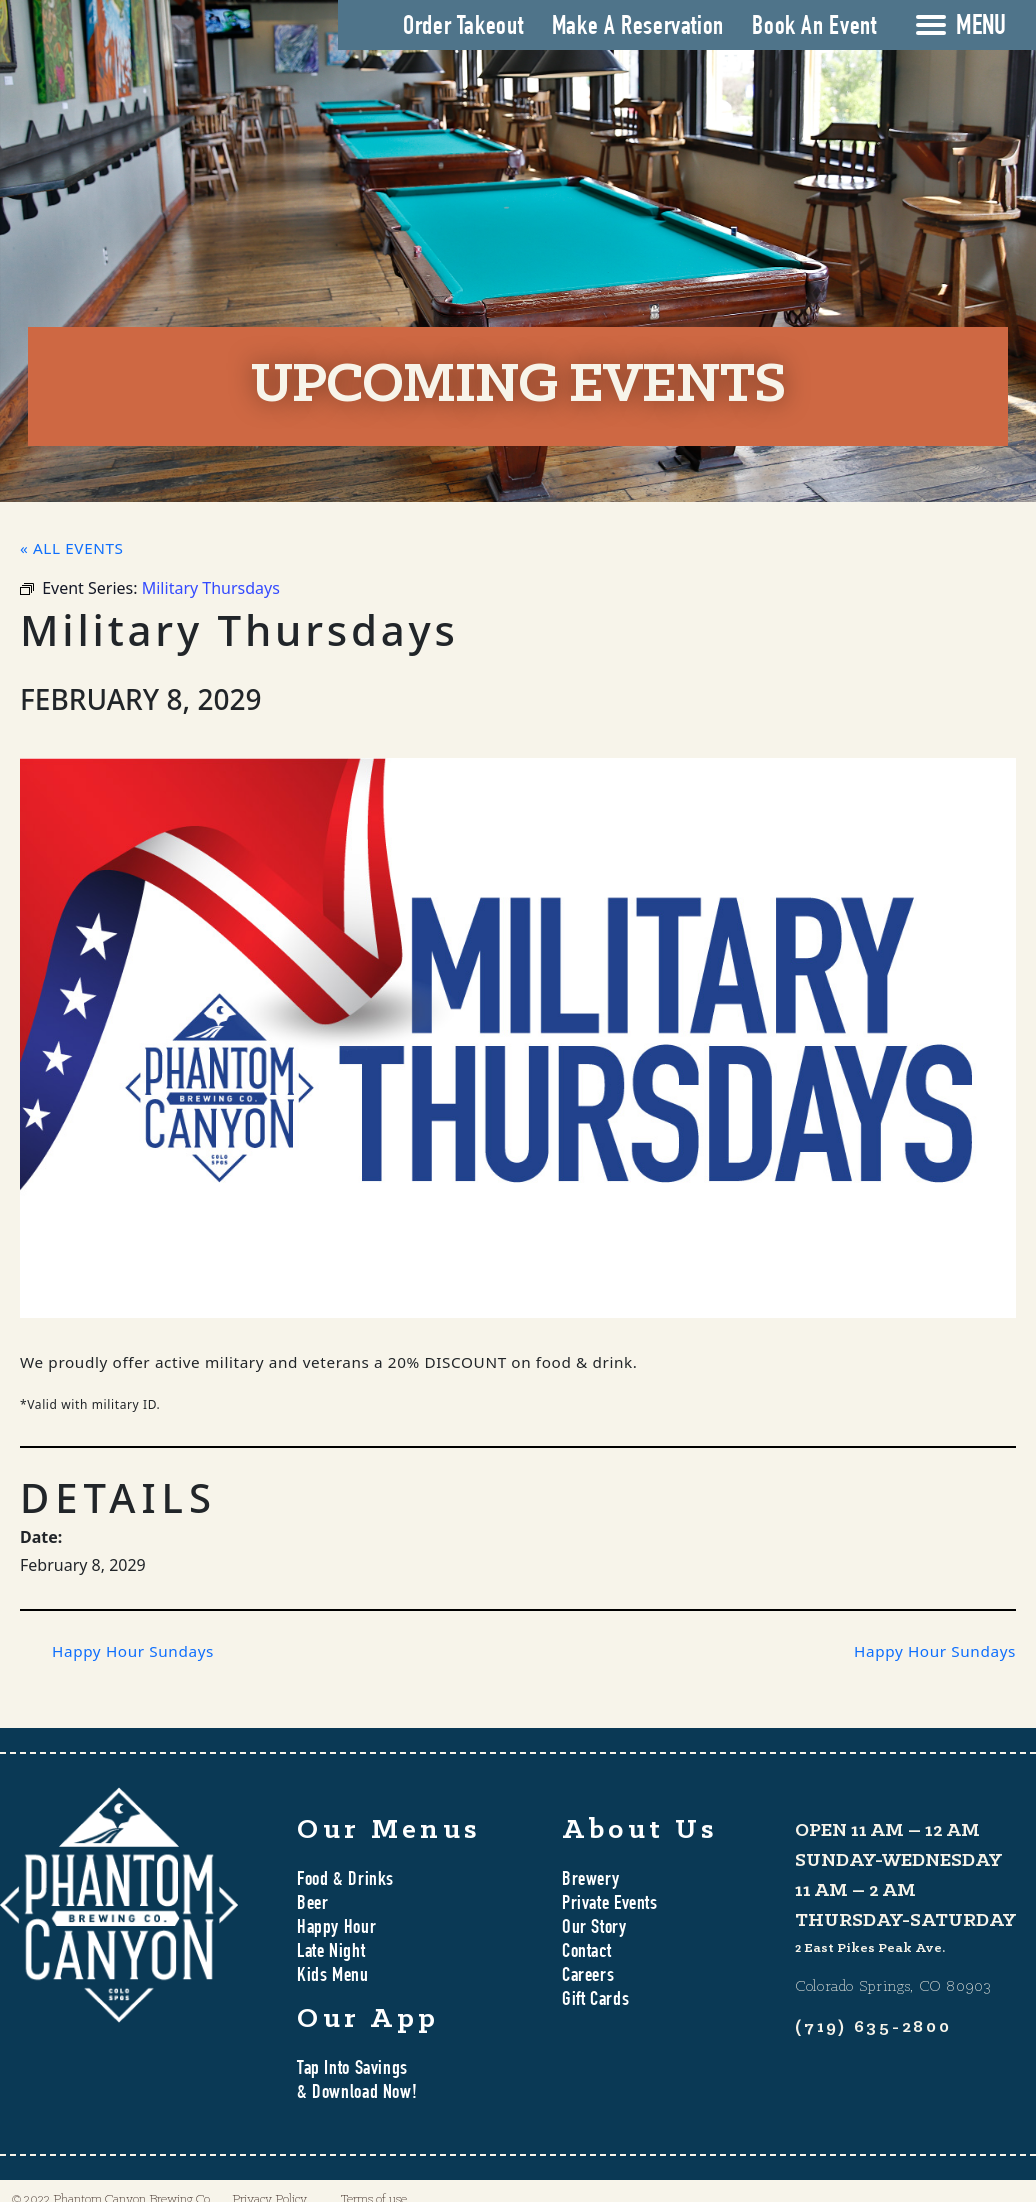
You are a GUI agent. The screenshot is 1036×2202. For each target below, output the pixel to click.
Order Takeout (463, 28)
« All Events (72, 548)
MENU (981, 28)
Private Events (610, 1905)
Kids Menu (333, 1977)
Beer (312, 1905)
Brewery (590, 1881)
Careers (588, 1977)
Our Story (594, 1929)
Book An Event (814, 28)
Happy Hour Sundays (133, 1651)
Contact (586, 1953)
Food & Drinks (345, 1881)
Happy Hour (336, 1929)
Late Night (331, 1953)
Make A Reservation (638, 28)
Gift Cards (595, 2001)
